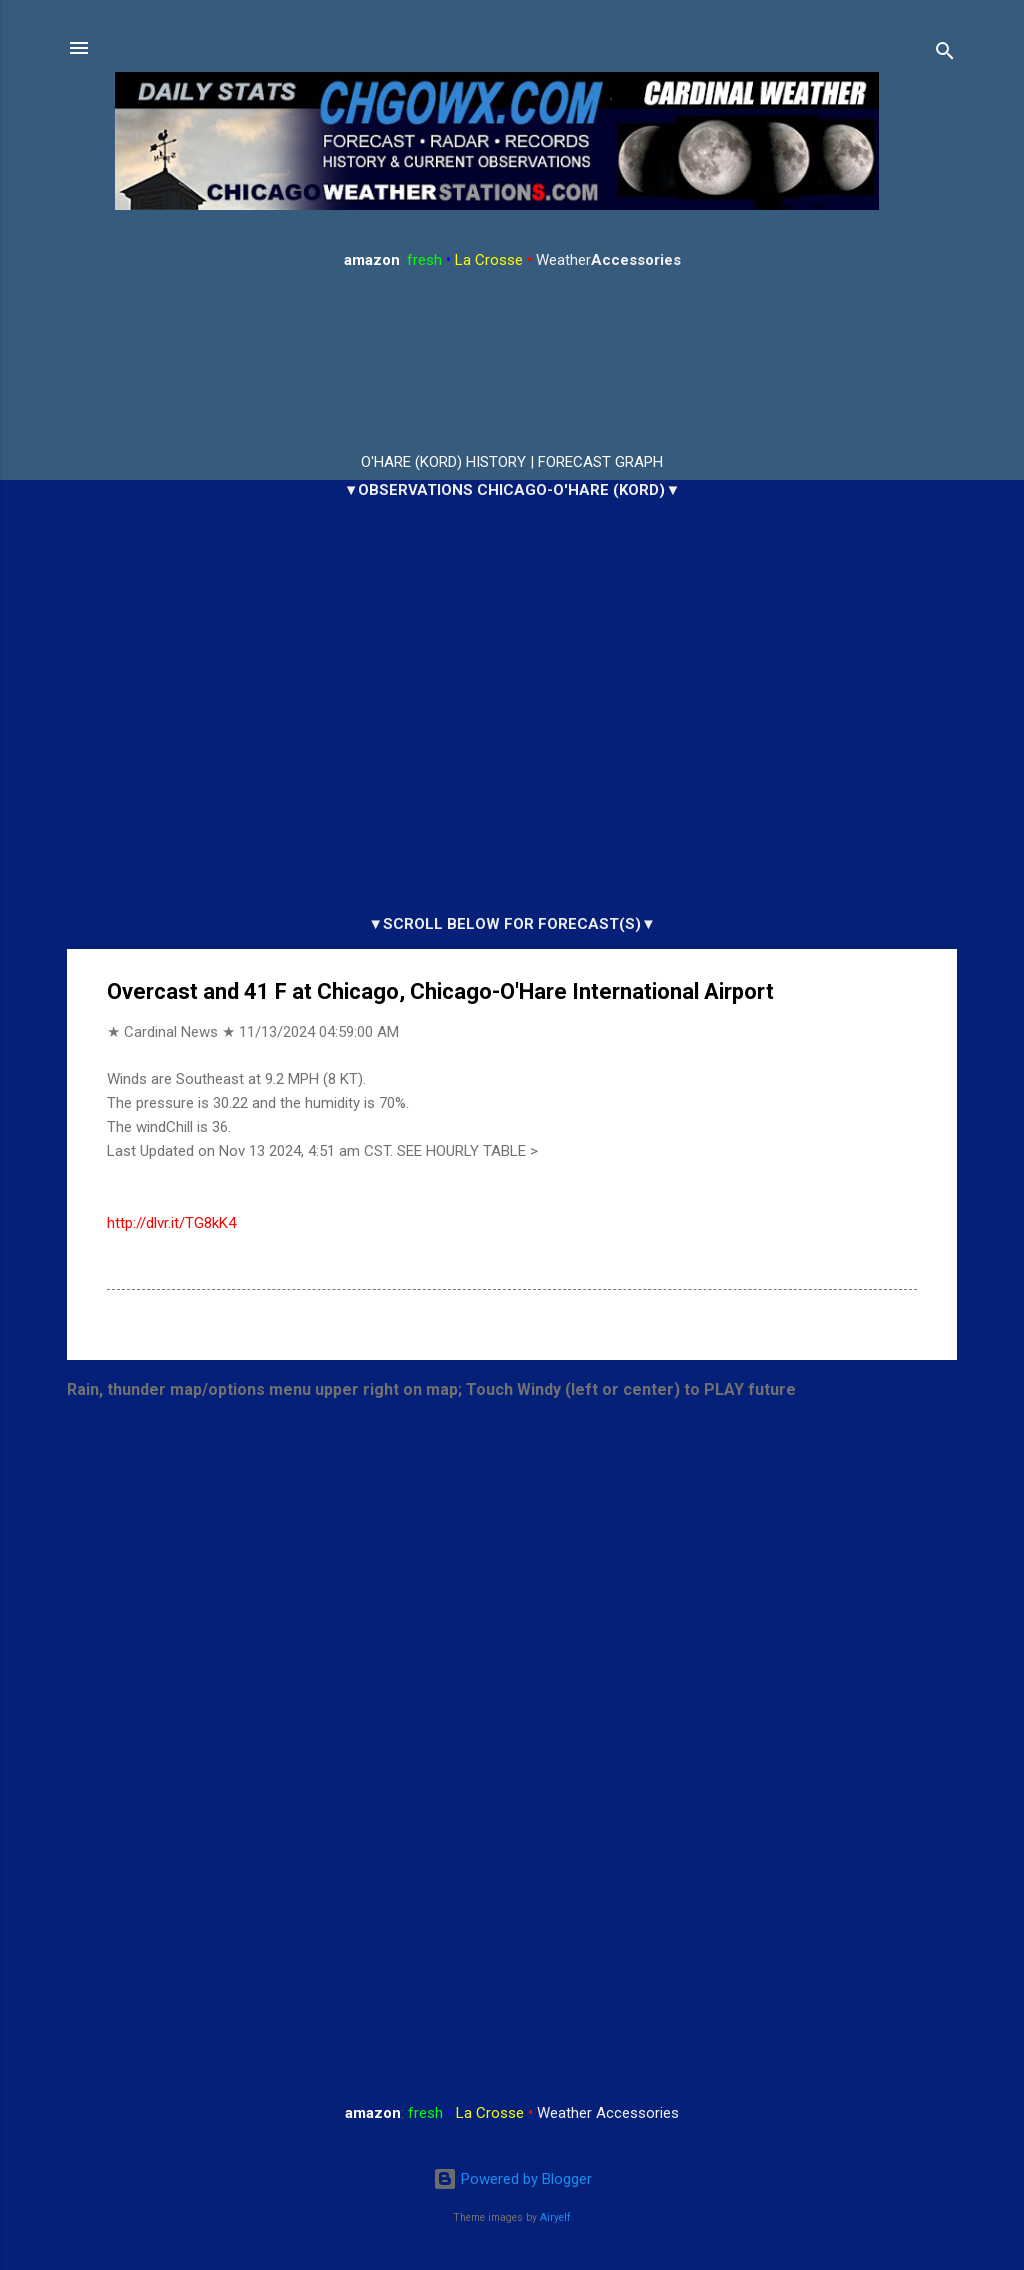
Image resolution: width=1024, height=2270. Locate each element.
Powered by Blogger (512, 2179)
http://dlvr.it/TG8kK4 (171, 1223)
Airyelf (555, 2217)
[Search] (945, 54)
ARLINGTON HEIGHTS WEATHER (512, 362)
